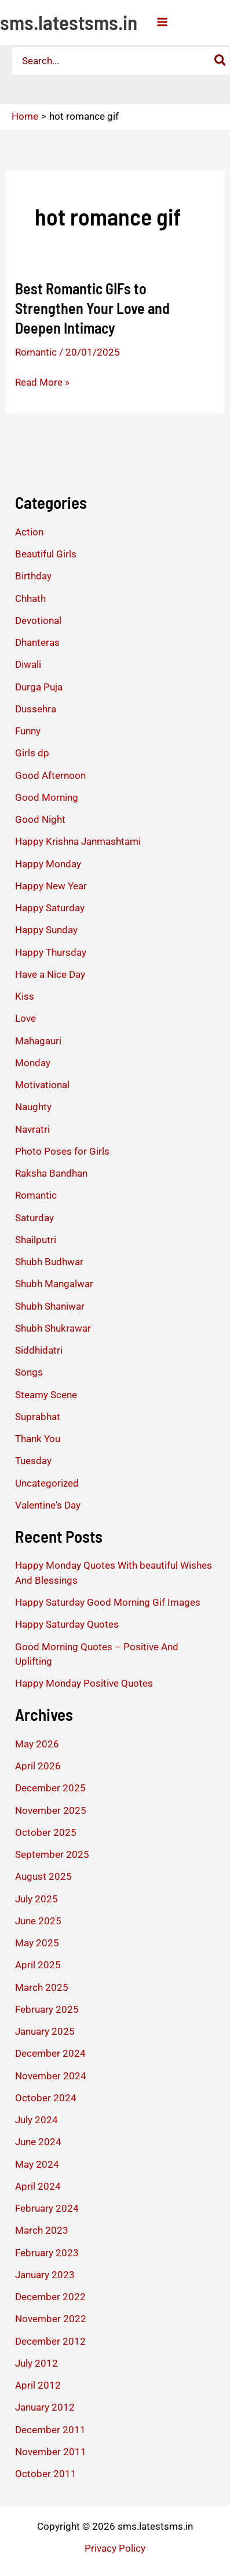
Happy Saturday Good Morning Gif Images (107, 1602)
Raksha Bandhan (51, 1173)
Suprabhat (37, 1416)
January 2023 (45, 2275)
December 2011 (50, 2429)
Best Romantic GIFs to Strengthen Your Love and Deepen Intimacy (92, 308)
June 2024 (38, 2142)
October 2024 (45, 2098)
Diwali (28, 664)
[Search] (220, 61)
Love (25, 1018)
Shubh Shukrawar (53, 1328)
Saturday (34, 1218)
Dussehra (35, 709)
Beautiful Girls (45, 554)
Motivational (42, 1085)
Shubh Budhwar (49, 1261)
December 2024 (50, 2053)
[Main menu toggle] (162, 22)
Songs (29, 1372)
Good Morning (46, 797)
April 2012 (38, 2385)
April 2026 (38, 1766)
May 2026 (37, 1744)
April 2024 (38, 2186)
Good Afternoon (50, 775)
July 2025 (36, 1899)
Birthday (33, 576)
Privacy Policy (115, 2548)
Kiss (24, 996)
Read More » (42, 382)
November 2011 (50, 2451)
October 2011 (45, 2473)
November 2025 (50, 1810)
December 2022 (50, 2296)
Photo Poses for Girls (62, 1151)
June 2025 (38, 1921)
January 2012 (45, 2407)
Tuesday (33, 1460)
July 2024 (36, 2120)
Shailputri (35, 1240)
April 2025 (38, 1965)
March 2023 (41, 2230)
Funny (28, 731)
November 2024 (50, 2076)
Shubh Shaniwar (50, 1306)
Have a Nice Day (50, 974)
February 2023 (47, 2253)
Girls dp (32, 753)
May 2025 (37, 1943)
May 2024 (37, 2164)
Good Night (40, 819)
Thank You (37, 1438)
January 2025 (45, 2031)
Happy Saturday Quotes (67, 1624)
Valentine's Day (48, 1505)
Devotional (38, 620)
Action (29, 532)
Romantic (36, 352)
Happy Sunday (46, 930)
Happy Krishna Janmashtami (78, 841)
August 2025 (43, 1876)
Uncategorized (47, 1483)
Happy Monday (48, 864)
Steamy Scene (46, 1394)
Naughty (33, 1107)
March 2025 (41, 1987)
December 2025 (50, 1788)
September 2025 (52, 1854)
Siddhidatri (39, 1350)
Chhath (30, 598)
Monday (32, 1063)
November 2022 (50, 2318)
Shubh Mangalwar (54, 1283)
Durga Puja (39, 687)
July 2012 (36, 2363)
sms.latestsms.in (68, 22)
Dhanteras (37, 642)
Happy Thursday (50, 952)
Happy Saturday (50, 908)
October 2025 (45, 1832)
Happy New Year (51, 886)
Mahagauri (38, 1041)
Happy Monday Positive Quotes (84, 1683)
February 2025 (47, 2009)
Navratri (32, 1129)
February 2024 (47, 2208)
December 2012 (50, 2341)
